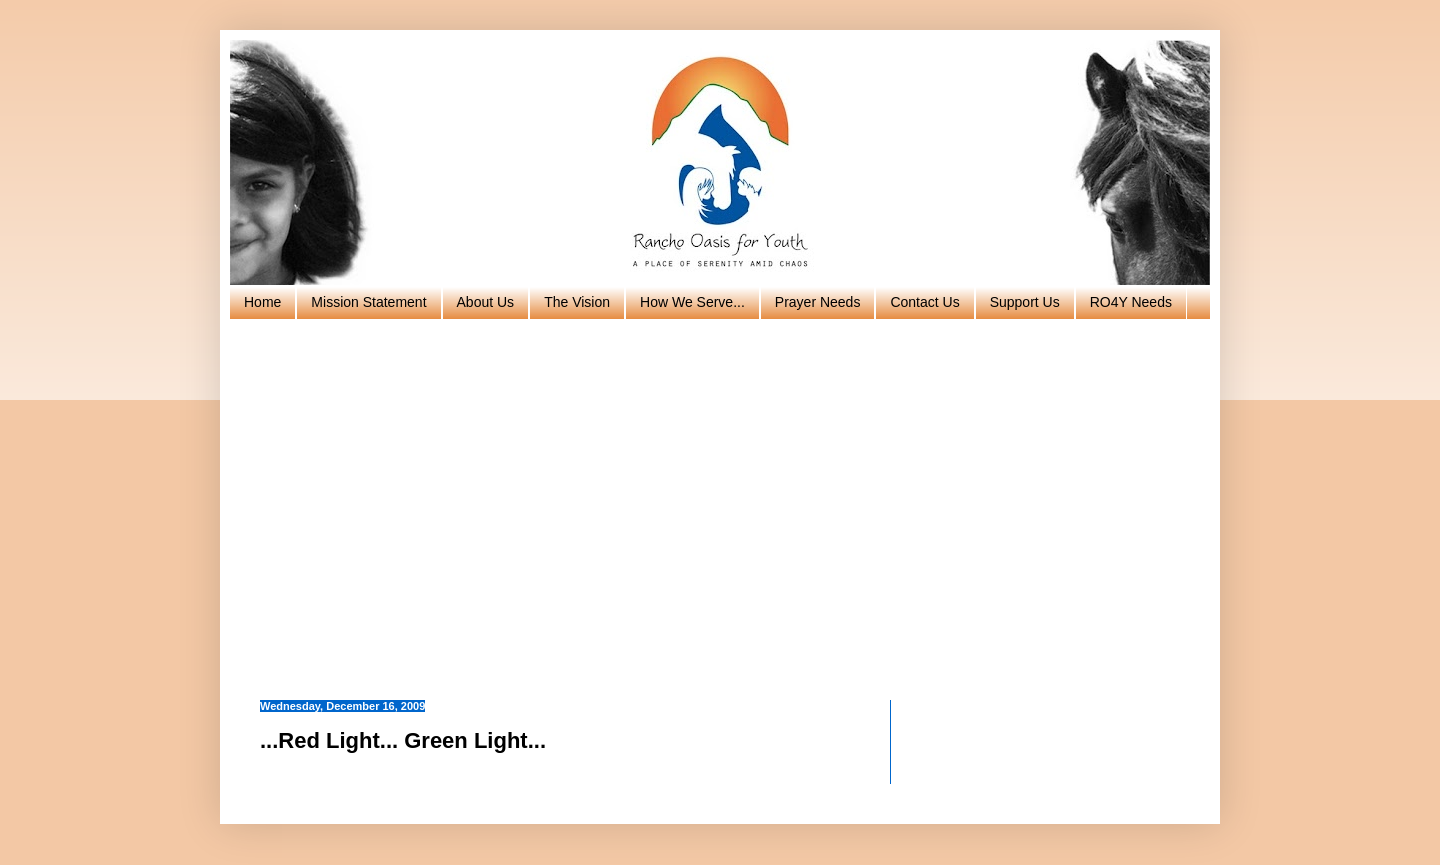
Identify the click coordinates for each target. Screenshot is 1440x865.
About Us (486, 302)
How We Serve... (692, 302)
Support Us (1025, 302)
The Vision (577, 302)
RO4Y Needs (1131, 302)
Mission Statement (368, 302)
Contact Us (924, 302)
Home (262, 302)
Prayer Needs (818, 302)
